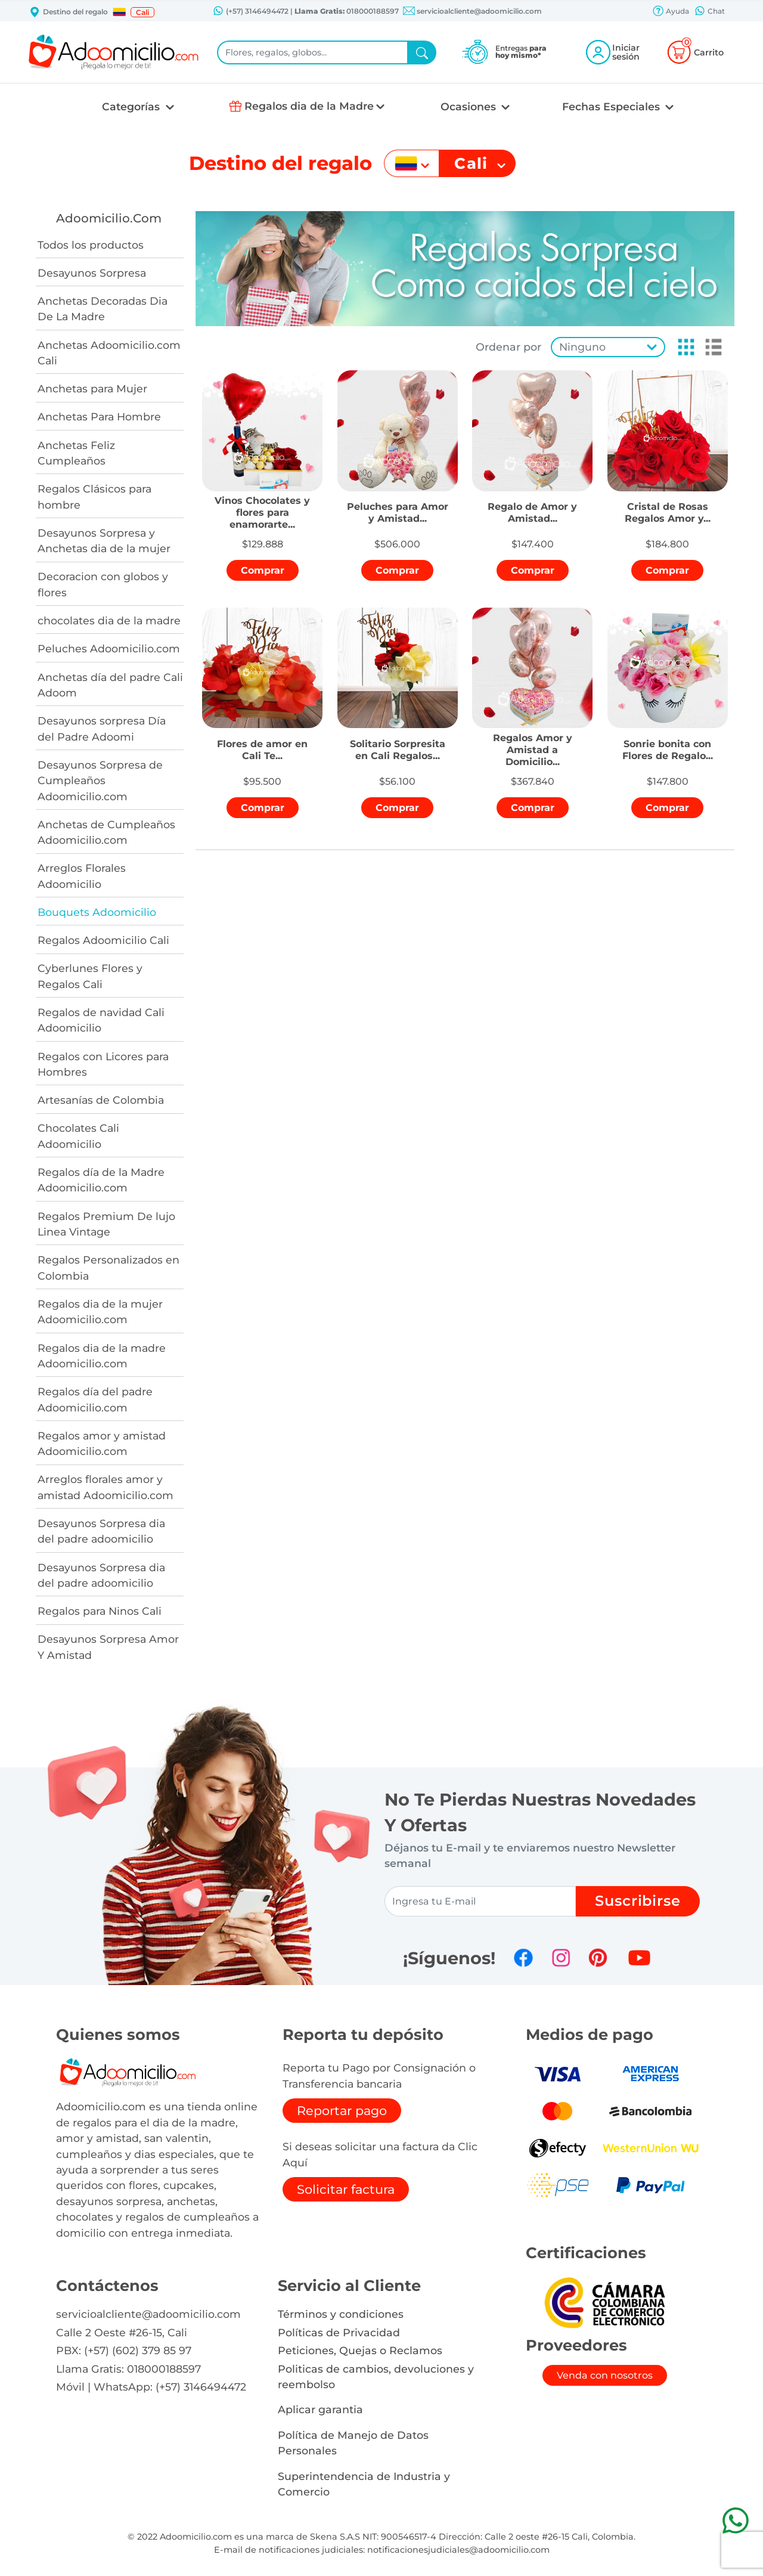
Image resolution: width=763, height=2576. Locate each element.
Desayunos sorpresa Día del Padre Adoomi (102, 728)
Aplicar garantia (320, 2409)
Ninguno (582, 346)
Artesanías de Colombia (101, 1100)
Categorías (132, 106)
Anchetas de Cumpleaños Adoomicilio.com (106, 832)
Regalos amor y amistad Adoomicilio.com (102, 1443)
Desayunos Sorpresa (92, 273)
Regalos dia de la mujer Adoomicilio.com (100, 1312)
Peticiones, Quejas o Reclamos (360, 2350)
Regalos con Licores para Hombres (103, 1064)
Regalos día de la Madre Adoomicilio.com (101, 1180)
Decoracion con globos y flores (103, 584)
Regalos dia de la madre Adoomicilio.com (102, 1356)
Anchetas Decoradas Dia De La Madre (103, 309)
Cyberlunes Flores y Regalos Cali (90, 976)
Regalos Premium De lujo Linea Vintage (106, 1224)
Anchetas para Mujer (92, 388)
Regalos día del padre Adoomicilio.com (95, 1399)
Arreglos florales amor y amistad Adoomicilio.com (105, 1487)
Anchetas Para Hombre (99, 416)
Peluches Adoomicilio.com (109, 648)
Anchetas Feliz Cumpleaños (76, 453)
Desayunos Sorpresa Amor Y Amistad (108, 1647)
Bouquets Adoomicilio (97, 912)
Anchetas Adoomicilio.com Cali (109, 353)
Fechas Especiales (612, 106)
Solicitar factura (346, 2189)
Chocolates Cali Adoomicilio (78, 1136)
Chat (709, 12)
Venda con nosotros (605, 2375)
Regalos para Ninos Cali (100, 1611)
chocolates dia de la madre (109, 620)
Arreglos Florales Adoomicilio (82, 876)
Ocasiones (470, 106)
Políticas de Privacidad (339, 2332)
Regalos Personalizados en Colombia (108, 1267)
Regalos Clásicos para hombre (94, 496)
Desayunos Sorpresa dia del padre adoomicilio (101, 1531)
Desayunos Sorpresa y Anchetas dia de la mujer (104, 541)
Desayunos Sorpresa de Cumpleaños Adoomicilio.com (100, 780)
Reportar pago (342, 2110)
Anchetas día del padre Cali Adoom (110, 685)
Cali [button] (142, 12)
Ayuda (670, 12)
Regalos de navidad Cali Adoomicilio (101, 1020)
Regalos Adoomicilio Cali (103, 940)
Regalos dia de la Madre (309, 106)
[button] (119, 11)
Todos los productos (91, 245)
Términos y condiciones (341, 2314)
